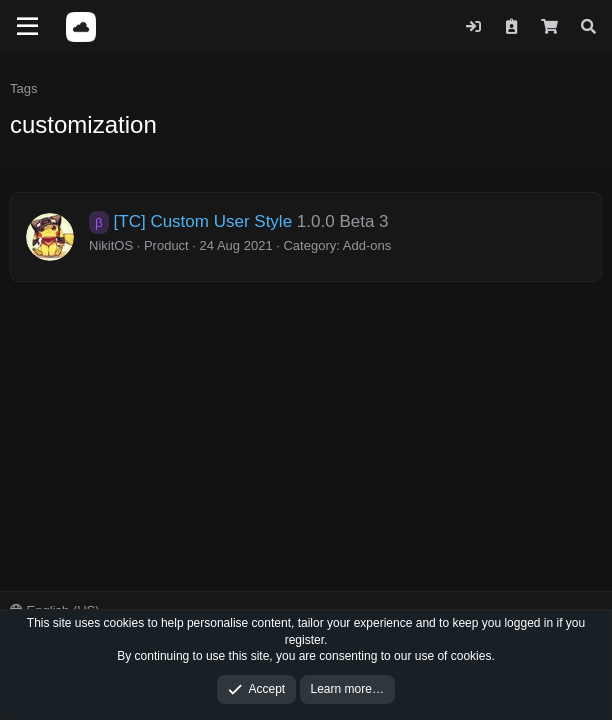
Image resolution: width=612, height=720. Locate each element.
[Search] (588, 26)
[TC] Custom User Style (190, 221)
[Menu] (27, 27)
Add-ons (367, 245)
